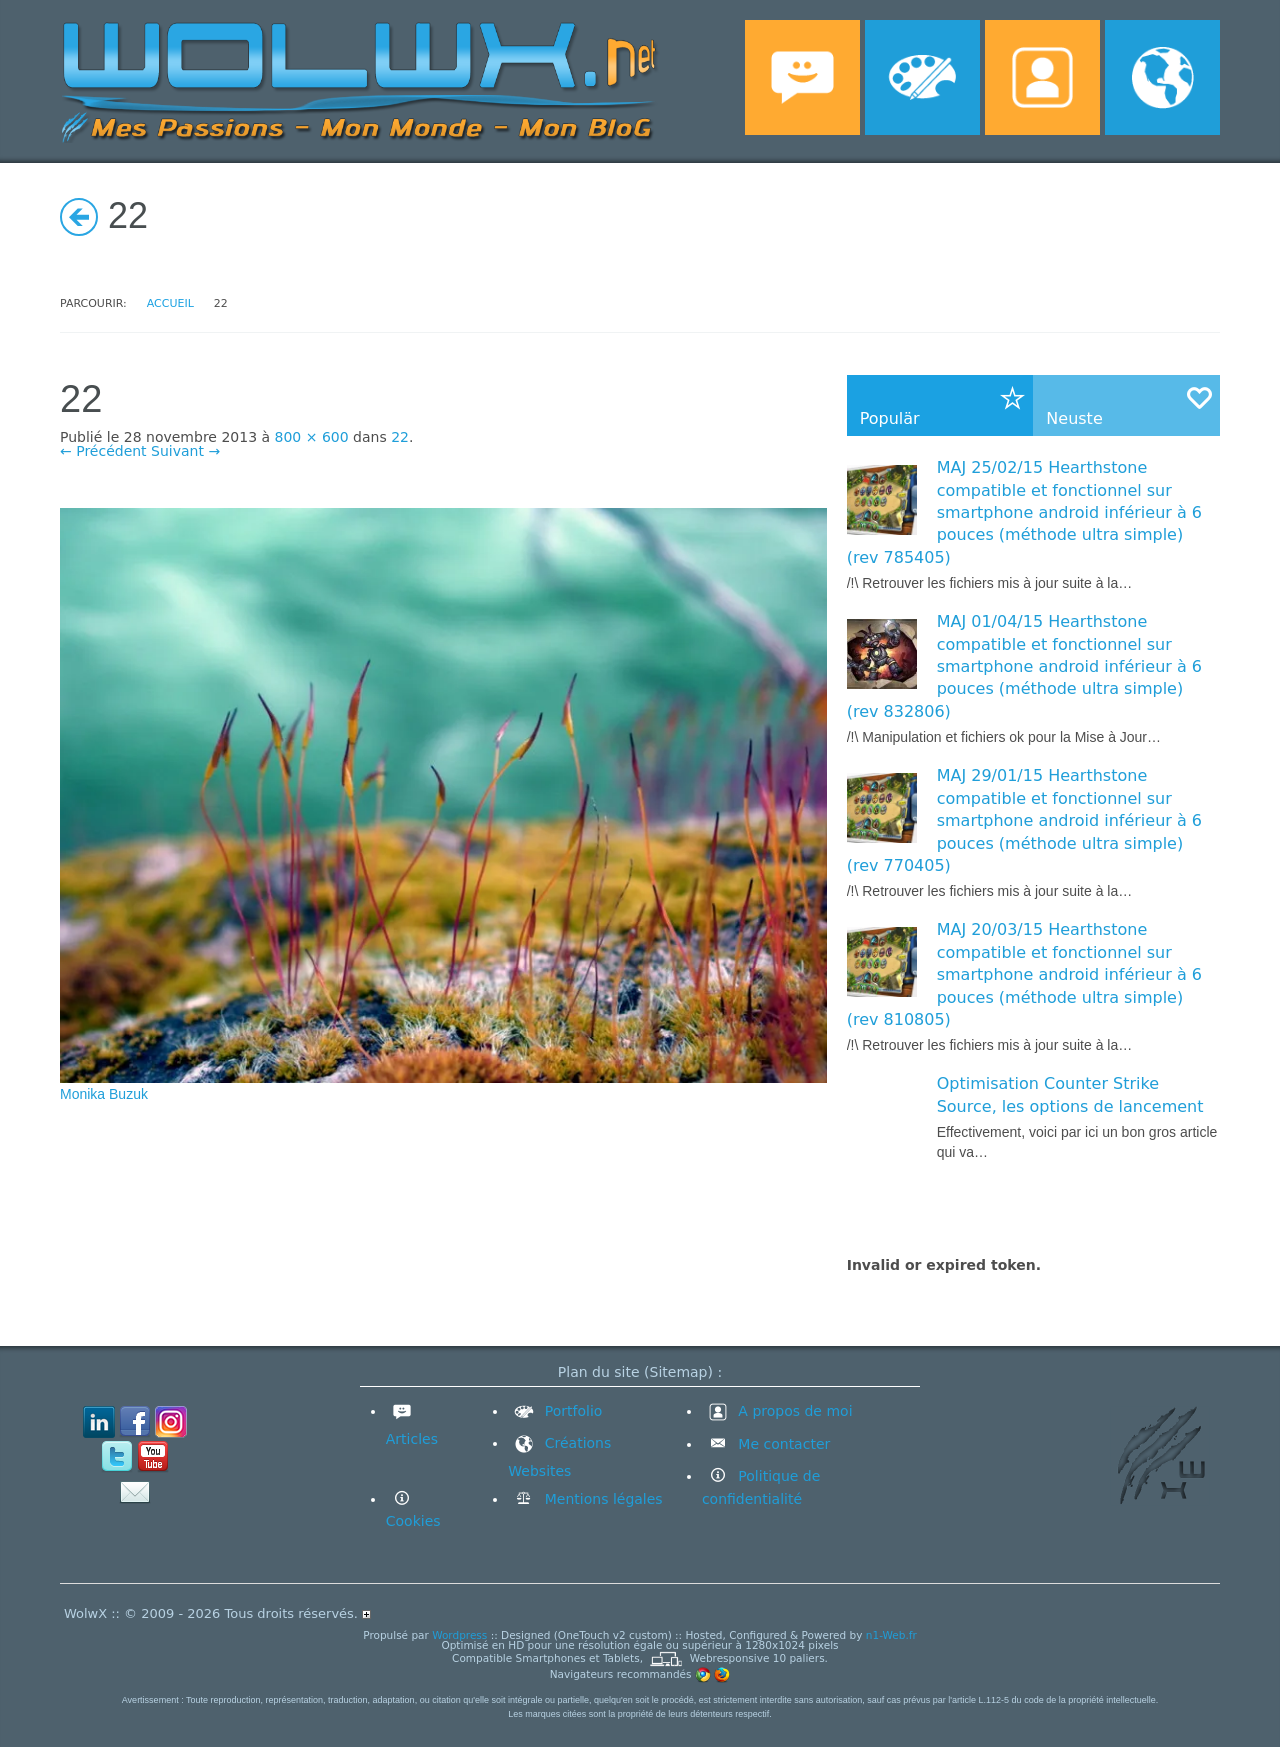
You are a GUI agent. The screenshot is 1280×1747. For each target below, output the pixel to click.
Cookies (413, 1521)
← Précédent (103, 451)
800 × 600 (312, 437)
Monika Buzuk (104, 1094)
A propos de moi (777, 1411)
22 (400, 437)
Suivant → (185, 451)
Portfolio (555, 1411)
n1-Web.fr (891, 1635)
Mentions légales (601, 1499)
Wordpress (459, 1635)
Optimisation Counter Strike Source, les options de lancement (1070, 1094)
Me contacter (782, 1444)
